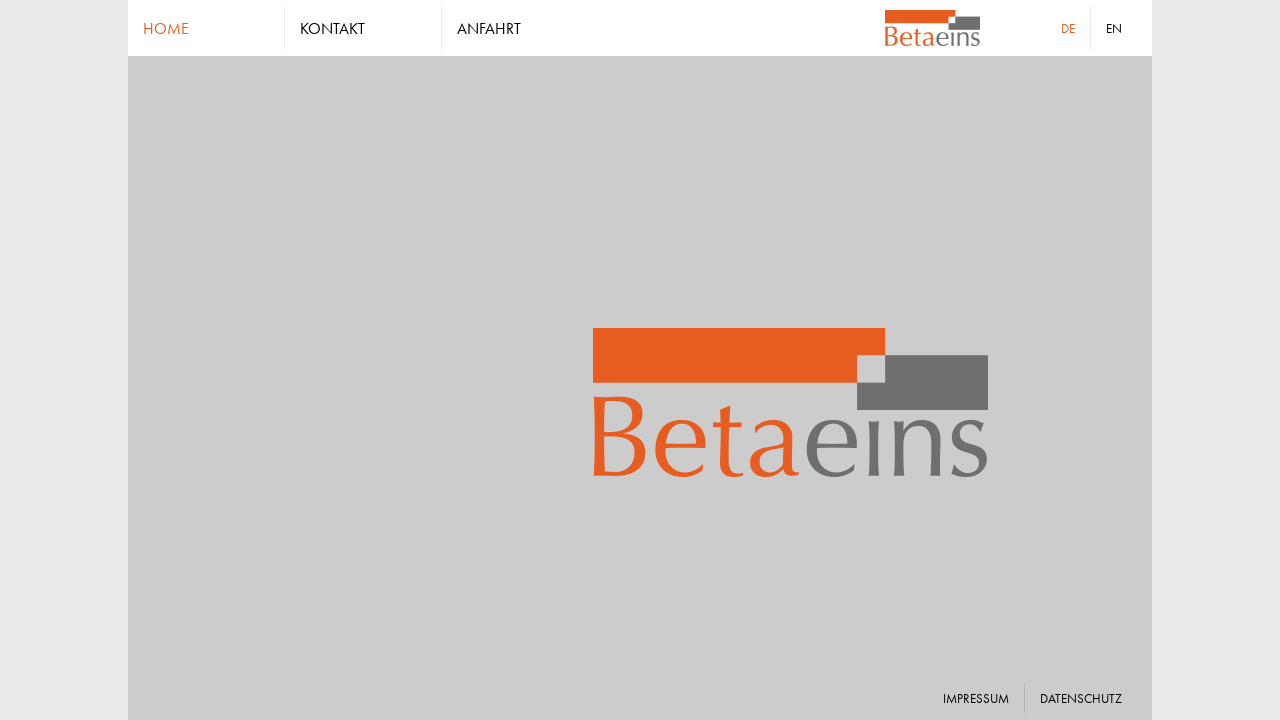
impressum (976, 698)
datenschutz (1081, 698)
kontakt (332, 28)
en (1114, 28)
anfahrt (489, 28)
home (166, 28)
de (1068, 28)
